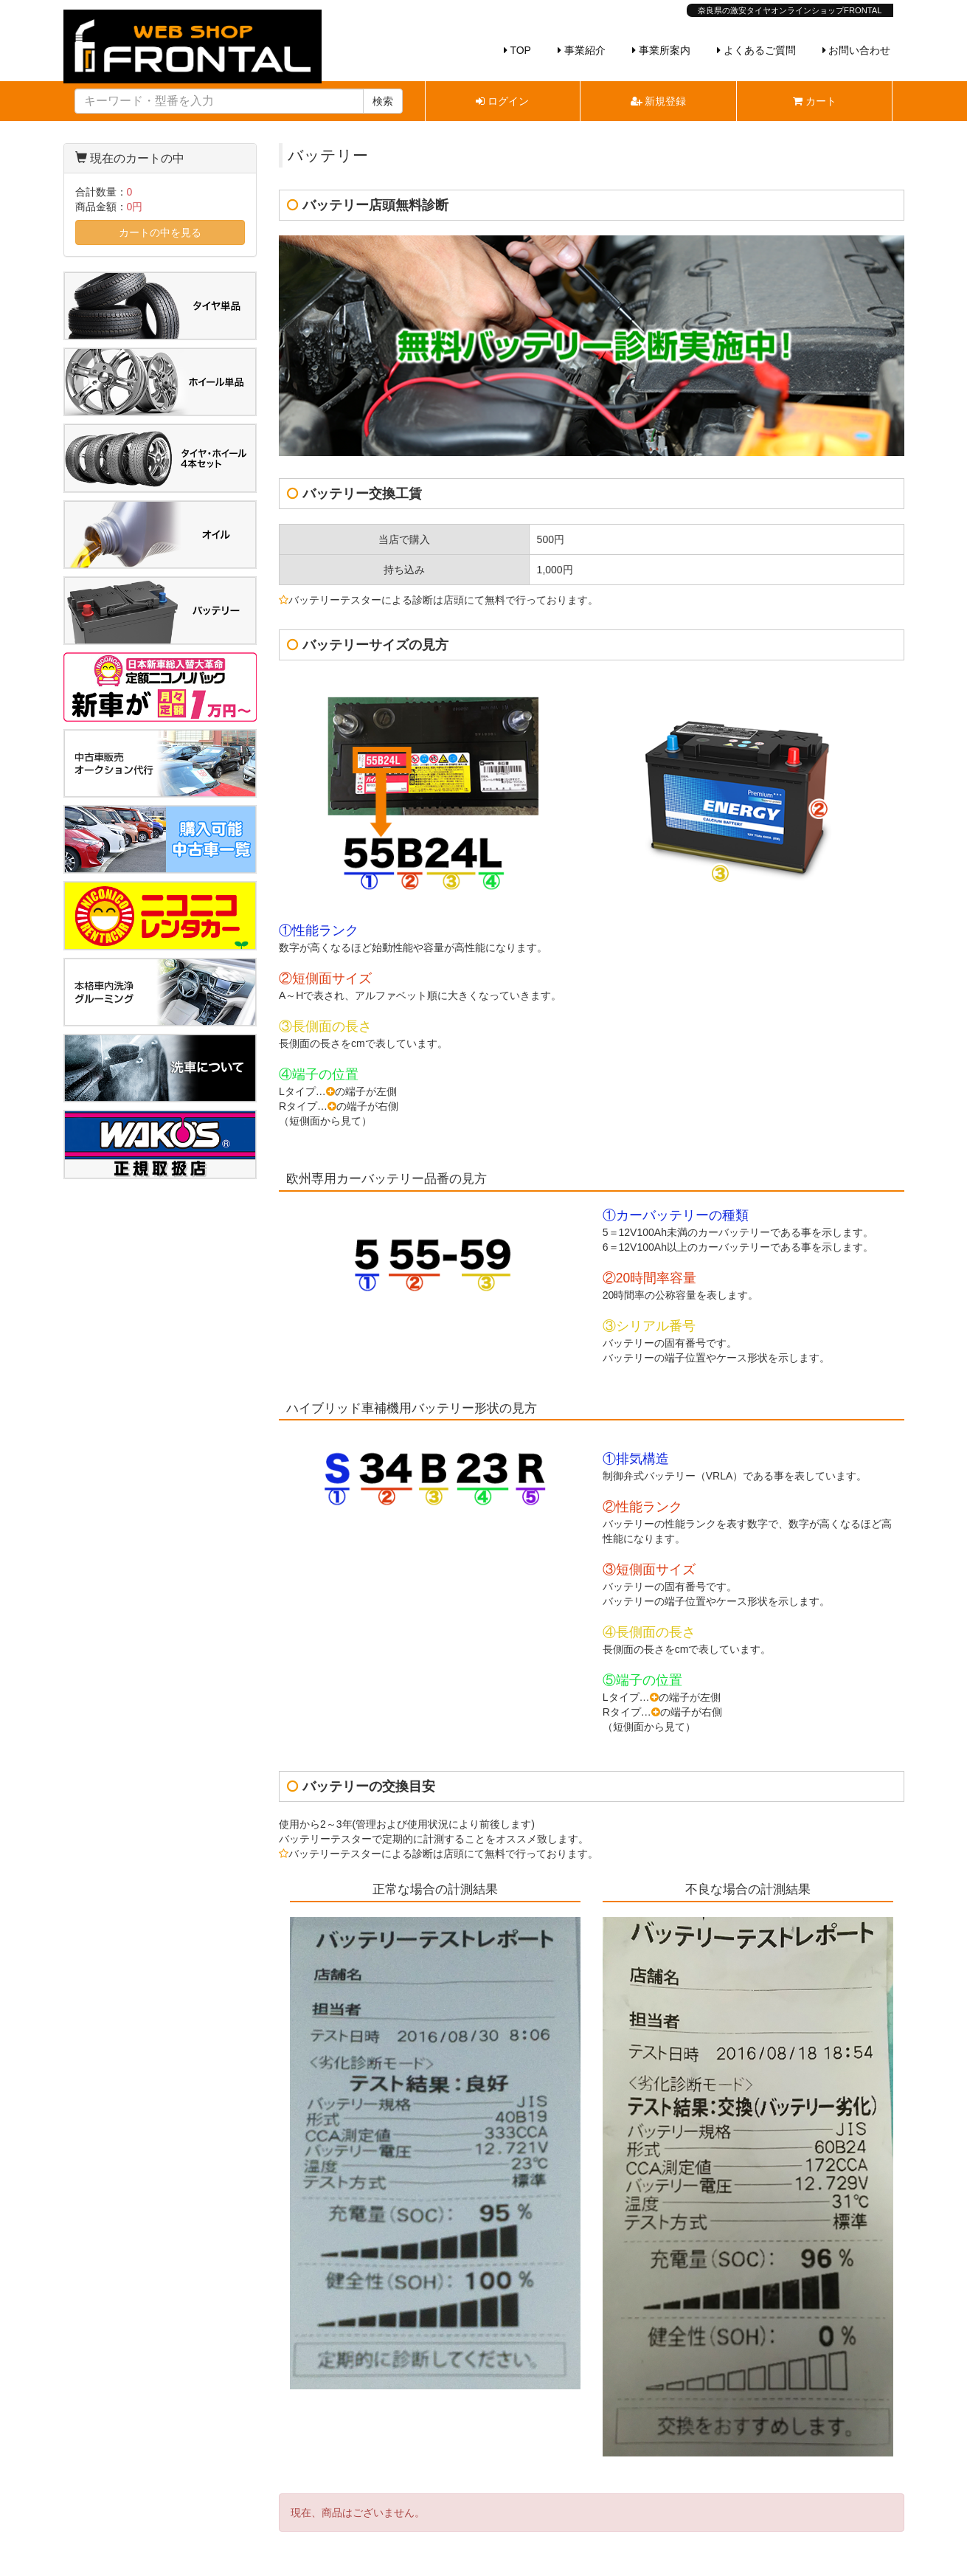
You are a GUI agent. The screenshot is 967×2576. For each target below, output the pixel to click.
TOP (517, 50)
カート (814, 101)
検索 (382, 101)
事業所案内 (661, 50)
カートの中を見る (160, 232)
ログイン (502, 101)
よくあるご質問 (756, 50)
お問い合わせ (856, 50)
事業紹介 (582, 50)
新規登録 (659, 101)
